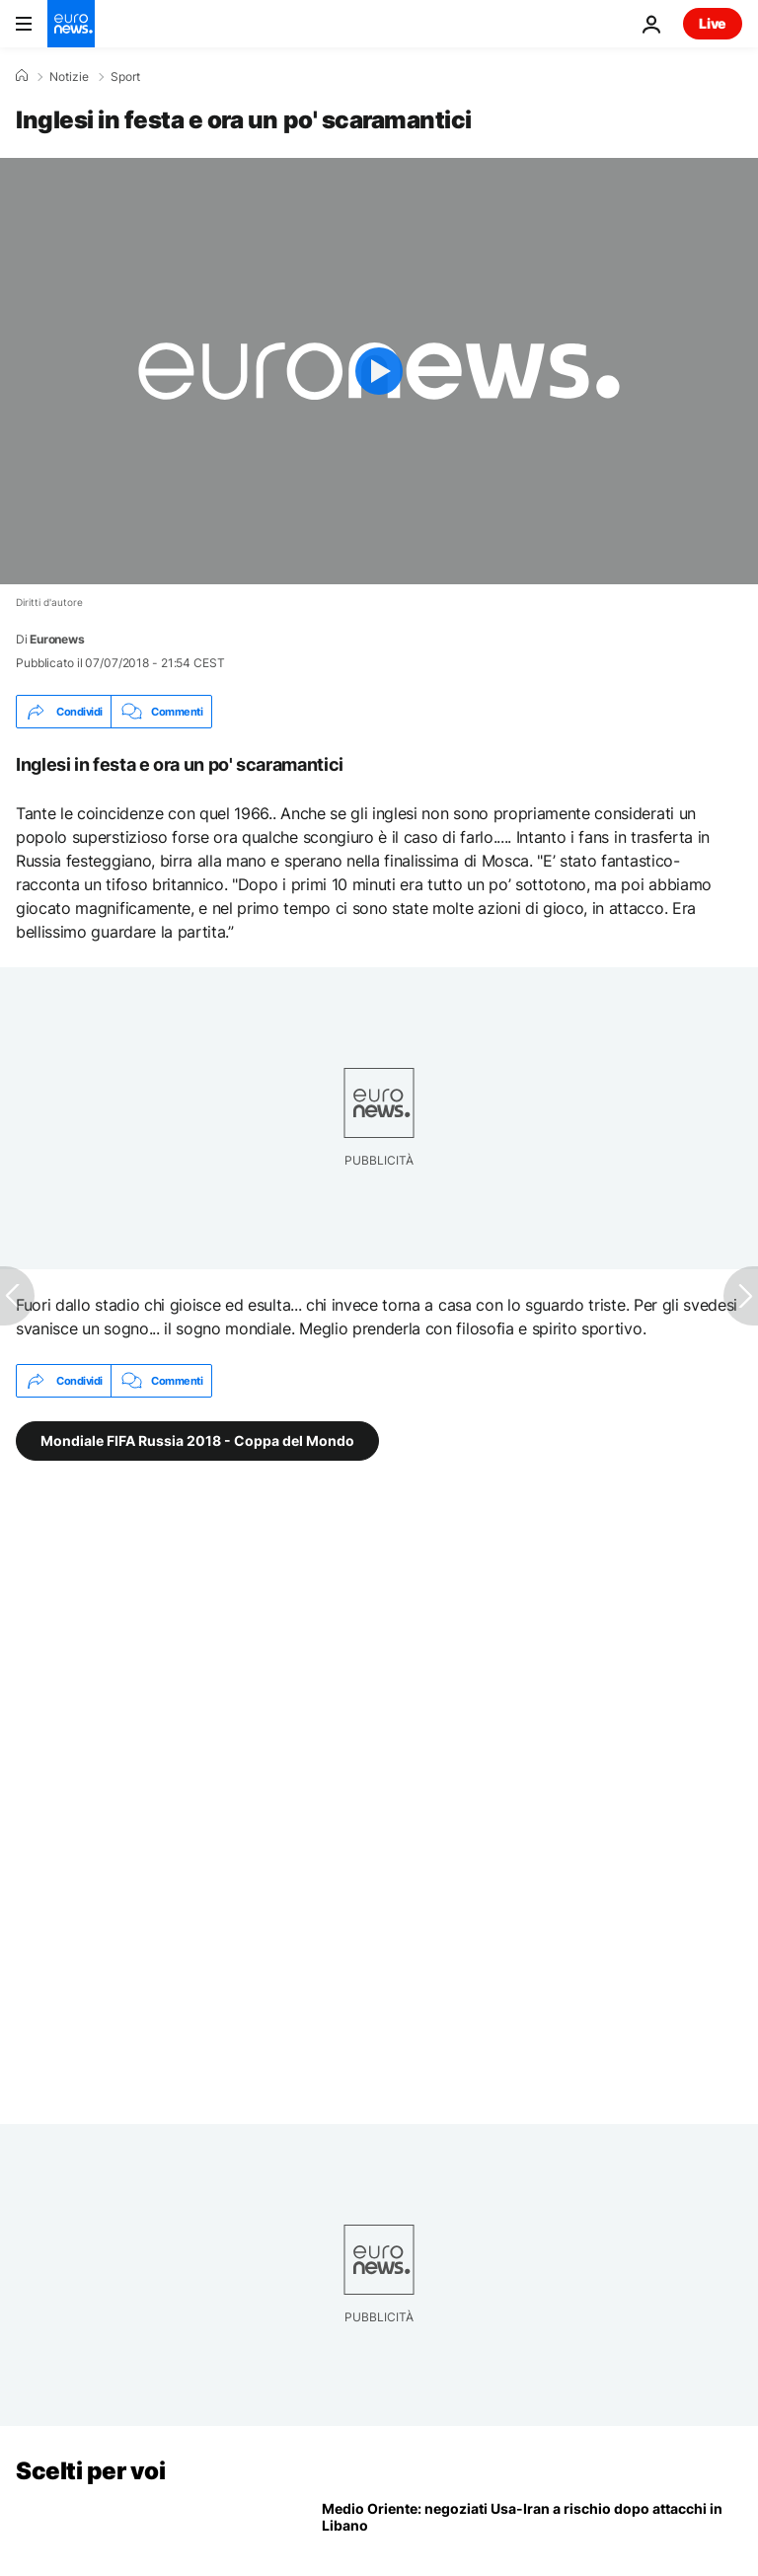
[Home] (22, 76)
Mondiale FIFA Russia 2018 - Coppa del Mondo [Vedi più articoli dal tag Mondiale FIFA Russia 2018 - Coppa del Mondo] (197, 1440)
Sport (125, 77)
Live (712, 23)
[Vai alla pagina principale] (71, 23)
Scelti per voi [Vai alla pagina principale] (90, 2471)
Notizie (69, 77)
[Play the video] (379, 371)
